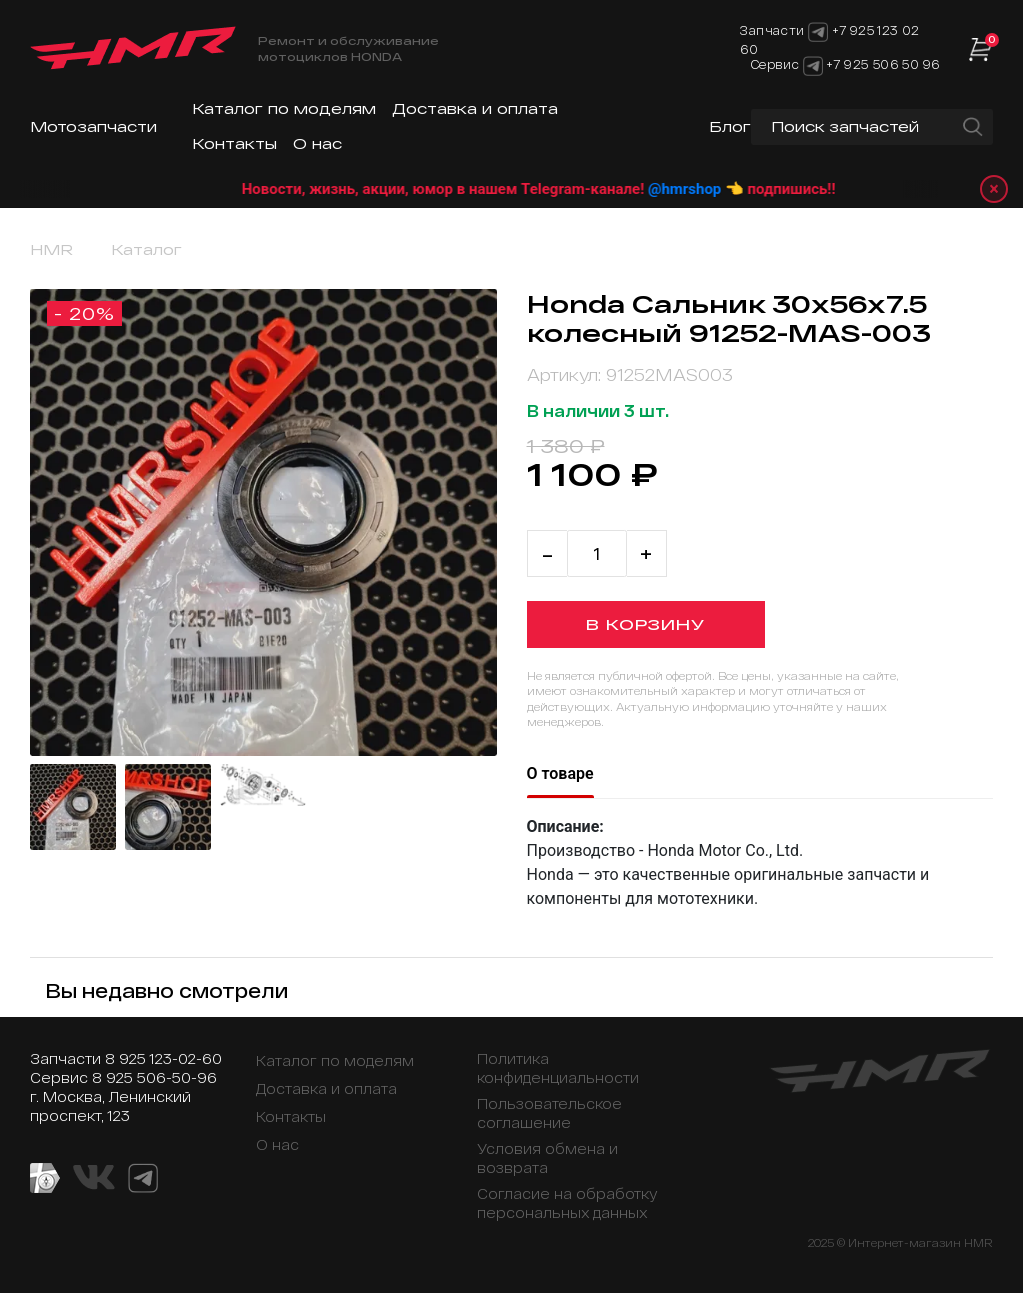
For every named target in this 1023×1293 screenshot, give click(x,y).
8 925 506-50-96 (154, 1077)
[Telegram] (813, 64)
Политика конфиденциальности (558, 1068)
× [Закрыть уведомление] (994, 188)
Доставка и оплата (475, 108)
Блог (730, 126)
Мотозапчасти (93, 126)
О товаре (560, 773)
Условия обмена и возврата (547, 1158)
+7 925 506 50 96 (883, 64)
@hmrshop (711, 189)
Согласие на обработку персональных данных (567, 1203)
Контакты (234, 143)
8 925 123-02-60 (163, 1058)
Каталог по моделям (284, 108)
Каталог (146, 249)
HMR (51, 249)
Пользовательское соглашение (549, 1113)
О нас (317, 143)
